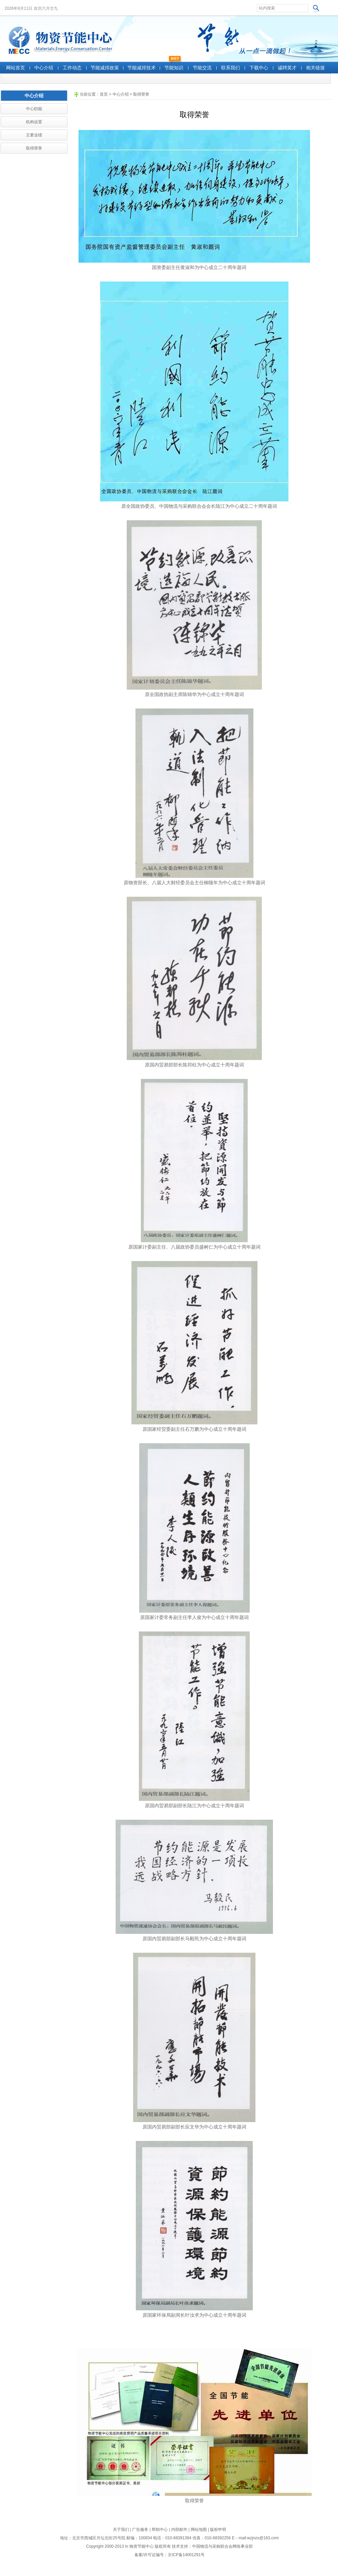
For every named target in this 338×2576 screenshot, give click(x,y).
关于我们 (121, 2529)
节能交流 (202, 67)
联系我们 (230, 67)
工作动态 (72, 67)
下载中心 (258, 67)
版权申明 (218, 2529)
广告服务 (140, 2529)
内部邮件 (179, 2529)
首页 (104, 94)
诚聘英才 (287, 67)
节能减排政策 (105, 67)
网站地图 (199, 2529)
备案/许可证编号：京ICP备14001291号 (169, 2554)
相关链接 (315, 67)
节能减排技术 (141, 67)
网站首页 (15, 67)
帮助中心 (160, 2529)
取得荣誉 (141, 94)
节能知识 (173, 67)
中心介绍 (43, 67)
